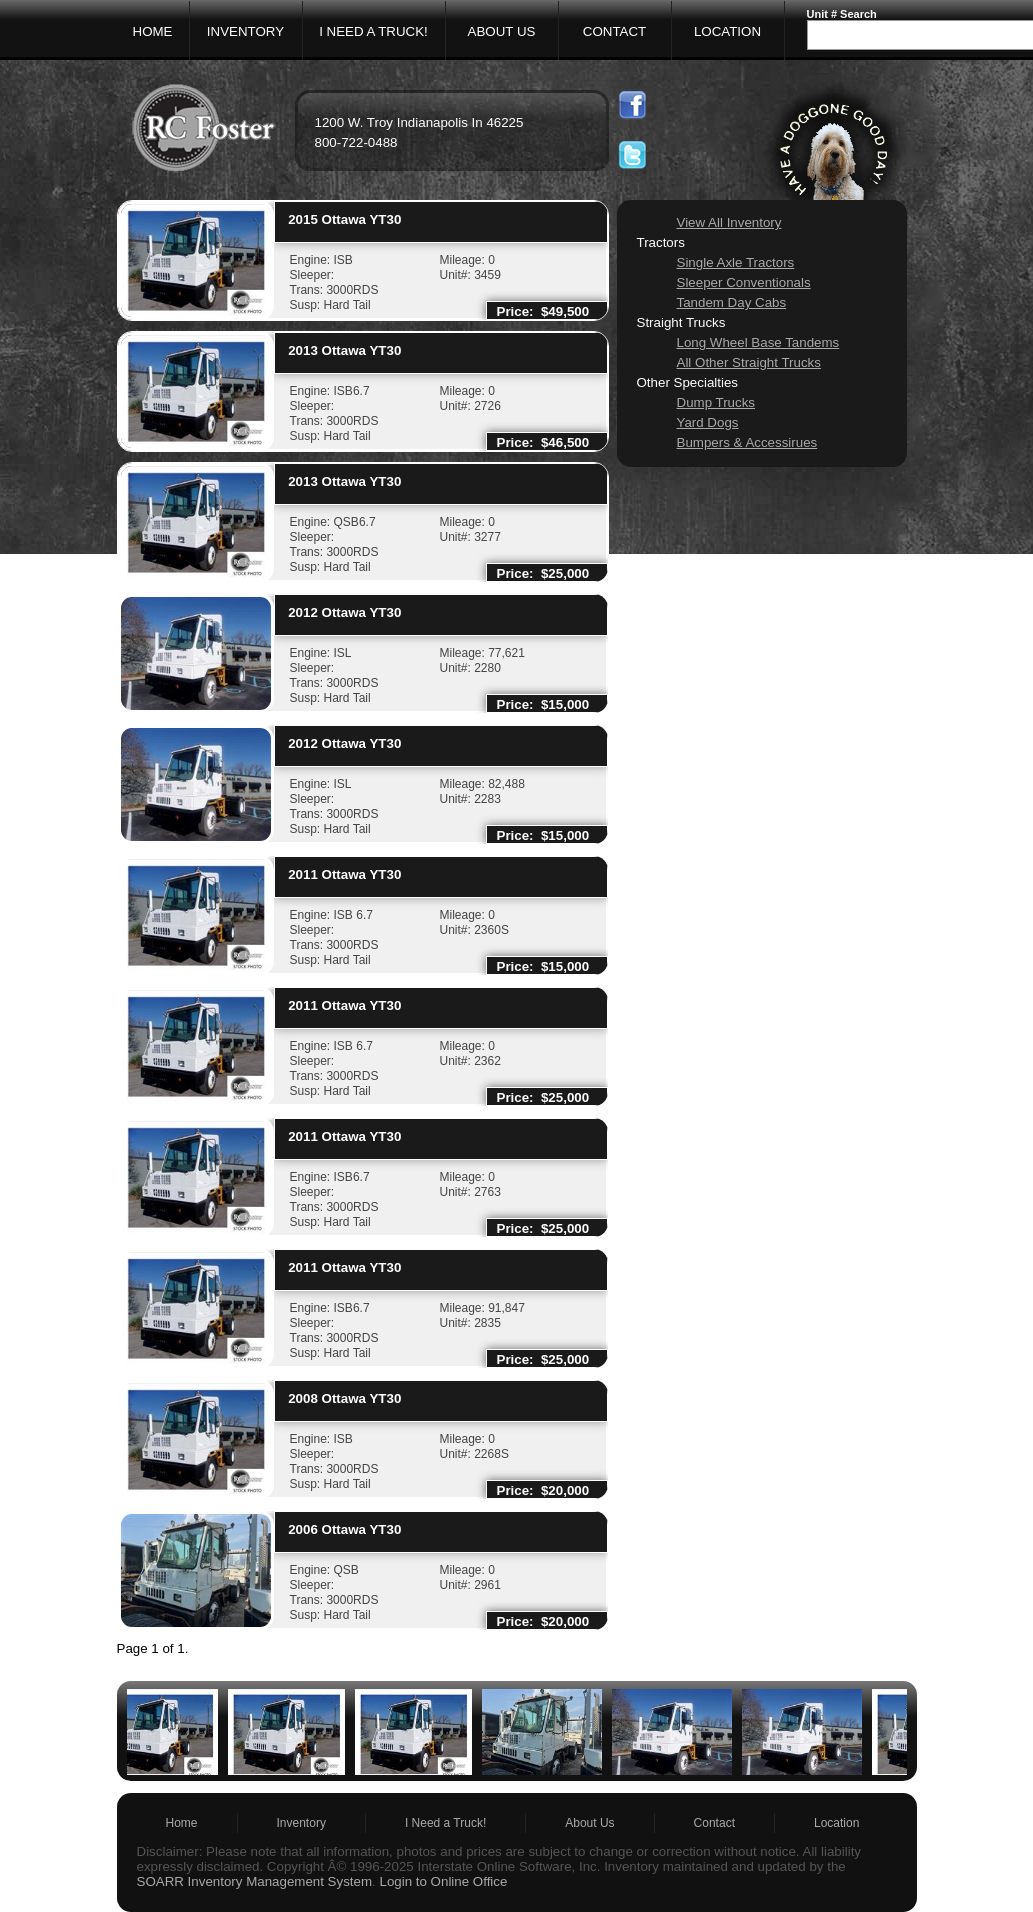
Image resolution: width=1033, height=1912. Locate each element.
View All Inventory (729, 222)
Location (836, 1823)
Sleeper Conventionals (744, 282)
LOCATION (727, 31)
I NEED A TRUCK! (373, 31)
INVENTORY (245, 31)
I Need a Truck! (445, 1823)
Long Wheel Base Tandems (758, 342)
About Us (589, 1823)
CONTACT (614, 31)
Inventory (301, 1823)
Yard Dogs (708, 422)
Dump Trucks (716, 402)
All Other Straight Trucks (749, 362)
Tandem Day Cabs (732, 302)
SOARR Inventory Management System (255, 1881)
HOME (153, 31)
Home (182, 1823)
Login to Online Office (443, 1881)
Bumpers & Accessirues (747, 442)
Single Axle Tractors (736, 262)
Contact (714, 1823)
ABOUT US (502, 31)
